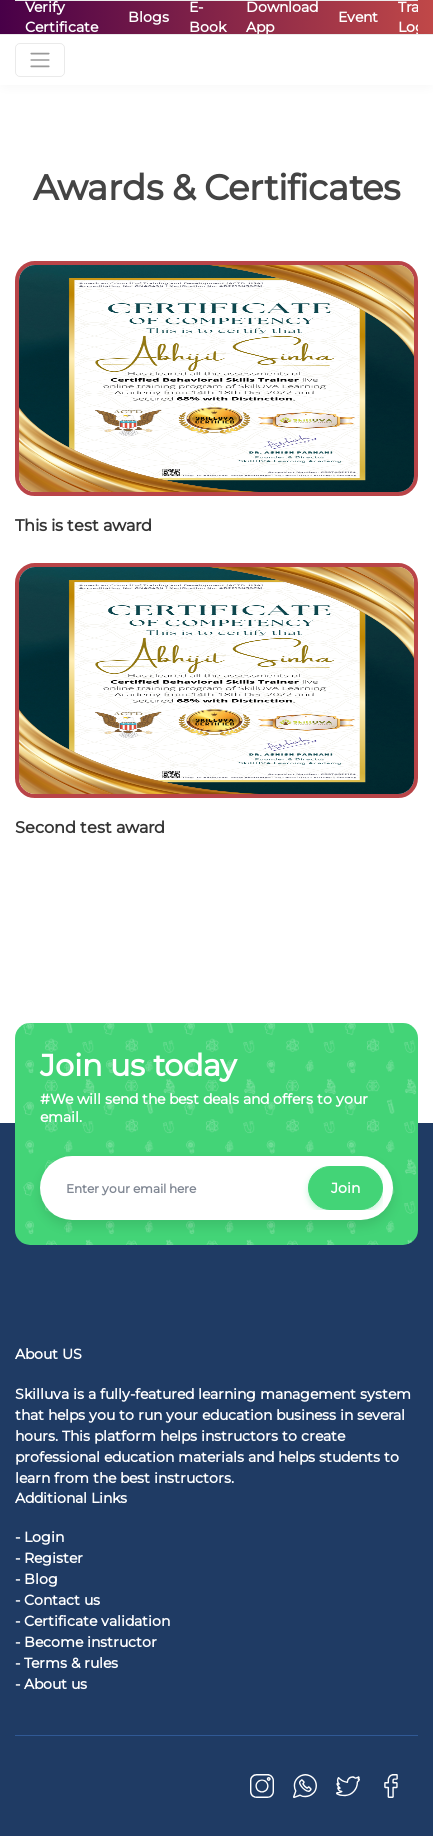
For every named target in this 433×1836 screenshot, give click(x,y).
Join (345, 1188)
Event (358, 17)
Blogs (148, 17)
